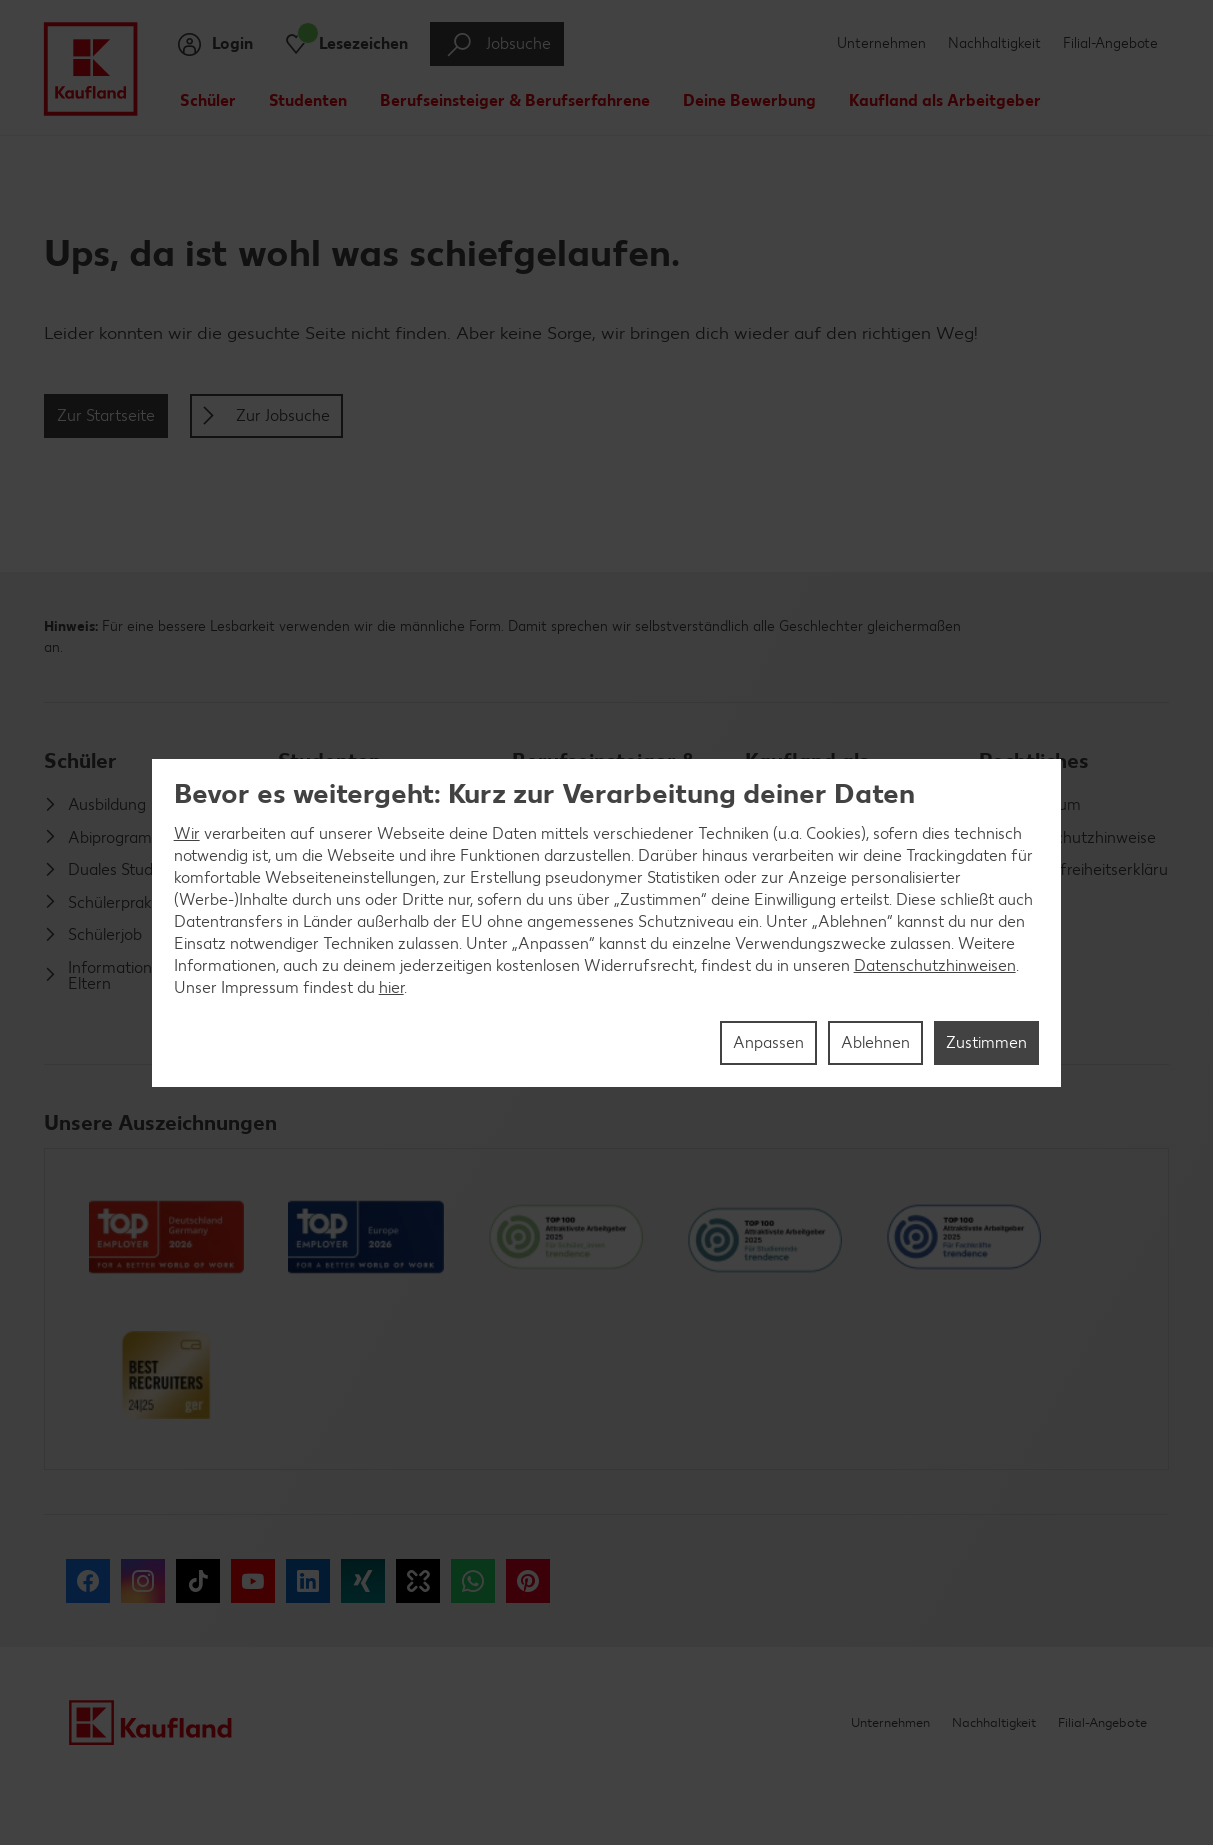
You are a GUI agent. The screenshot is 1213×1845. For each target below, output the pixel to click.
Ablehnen (875, 1042)
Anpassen (768, 1042)
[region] (607, 923)
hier (391, 987)
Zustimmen (986, 1042)
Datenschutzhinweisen (935, 965)
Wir (187, 833)
